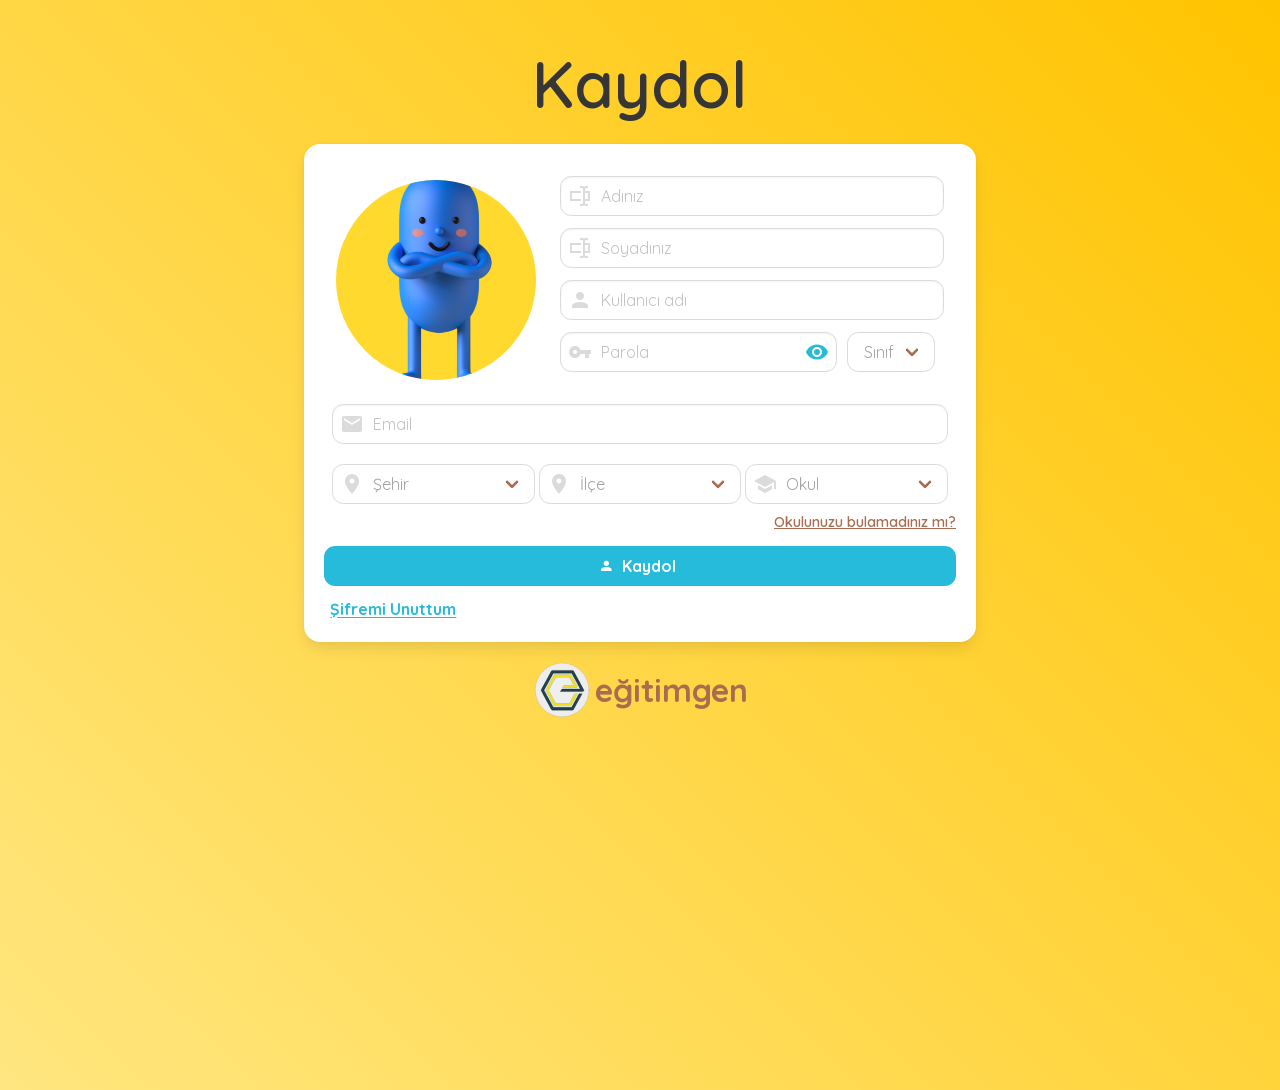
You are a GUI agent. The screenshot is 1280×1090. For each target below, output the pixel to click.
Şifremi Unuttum (393, 610)
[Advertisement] (640, 902)
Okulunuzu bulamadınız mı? (865, 522)
